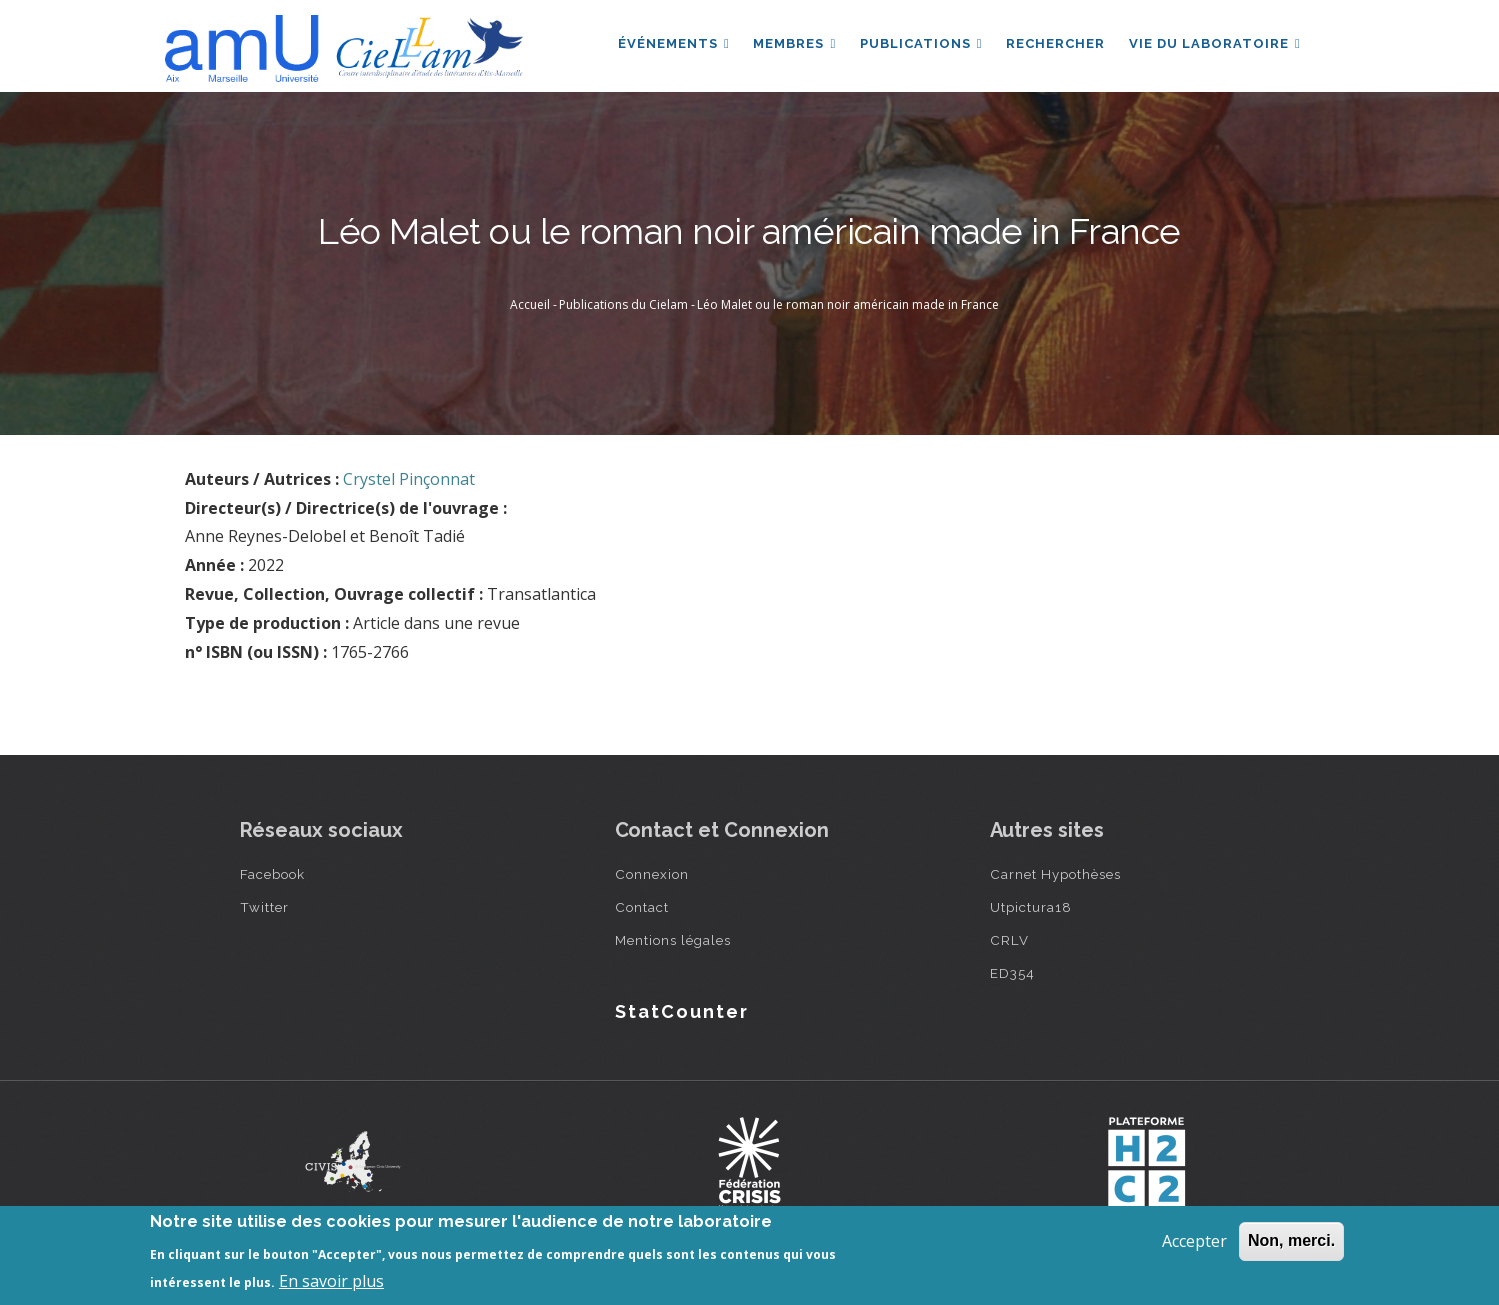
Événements (672, 43)
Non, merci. (1291, 1240)
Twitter (264, 907)
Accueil (530, 304)
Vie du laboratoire (1215, 43)
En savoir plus (331, 1281)
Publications (920, 43)
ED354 (1012, 973)
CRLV (1009, 940)
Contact (642, 907)
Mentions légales (673, 940)
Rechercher (1055, 43)
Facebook (272, 874)
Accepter (1194, 1241)
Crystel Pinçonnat (409, 479)
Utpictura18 (1031, 907)
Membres (793, 43)
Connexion (652, 874)
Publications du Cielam (623, 304)
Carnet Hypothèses (1055, 874)
